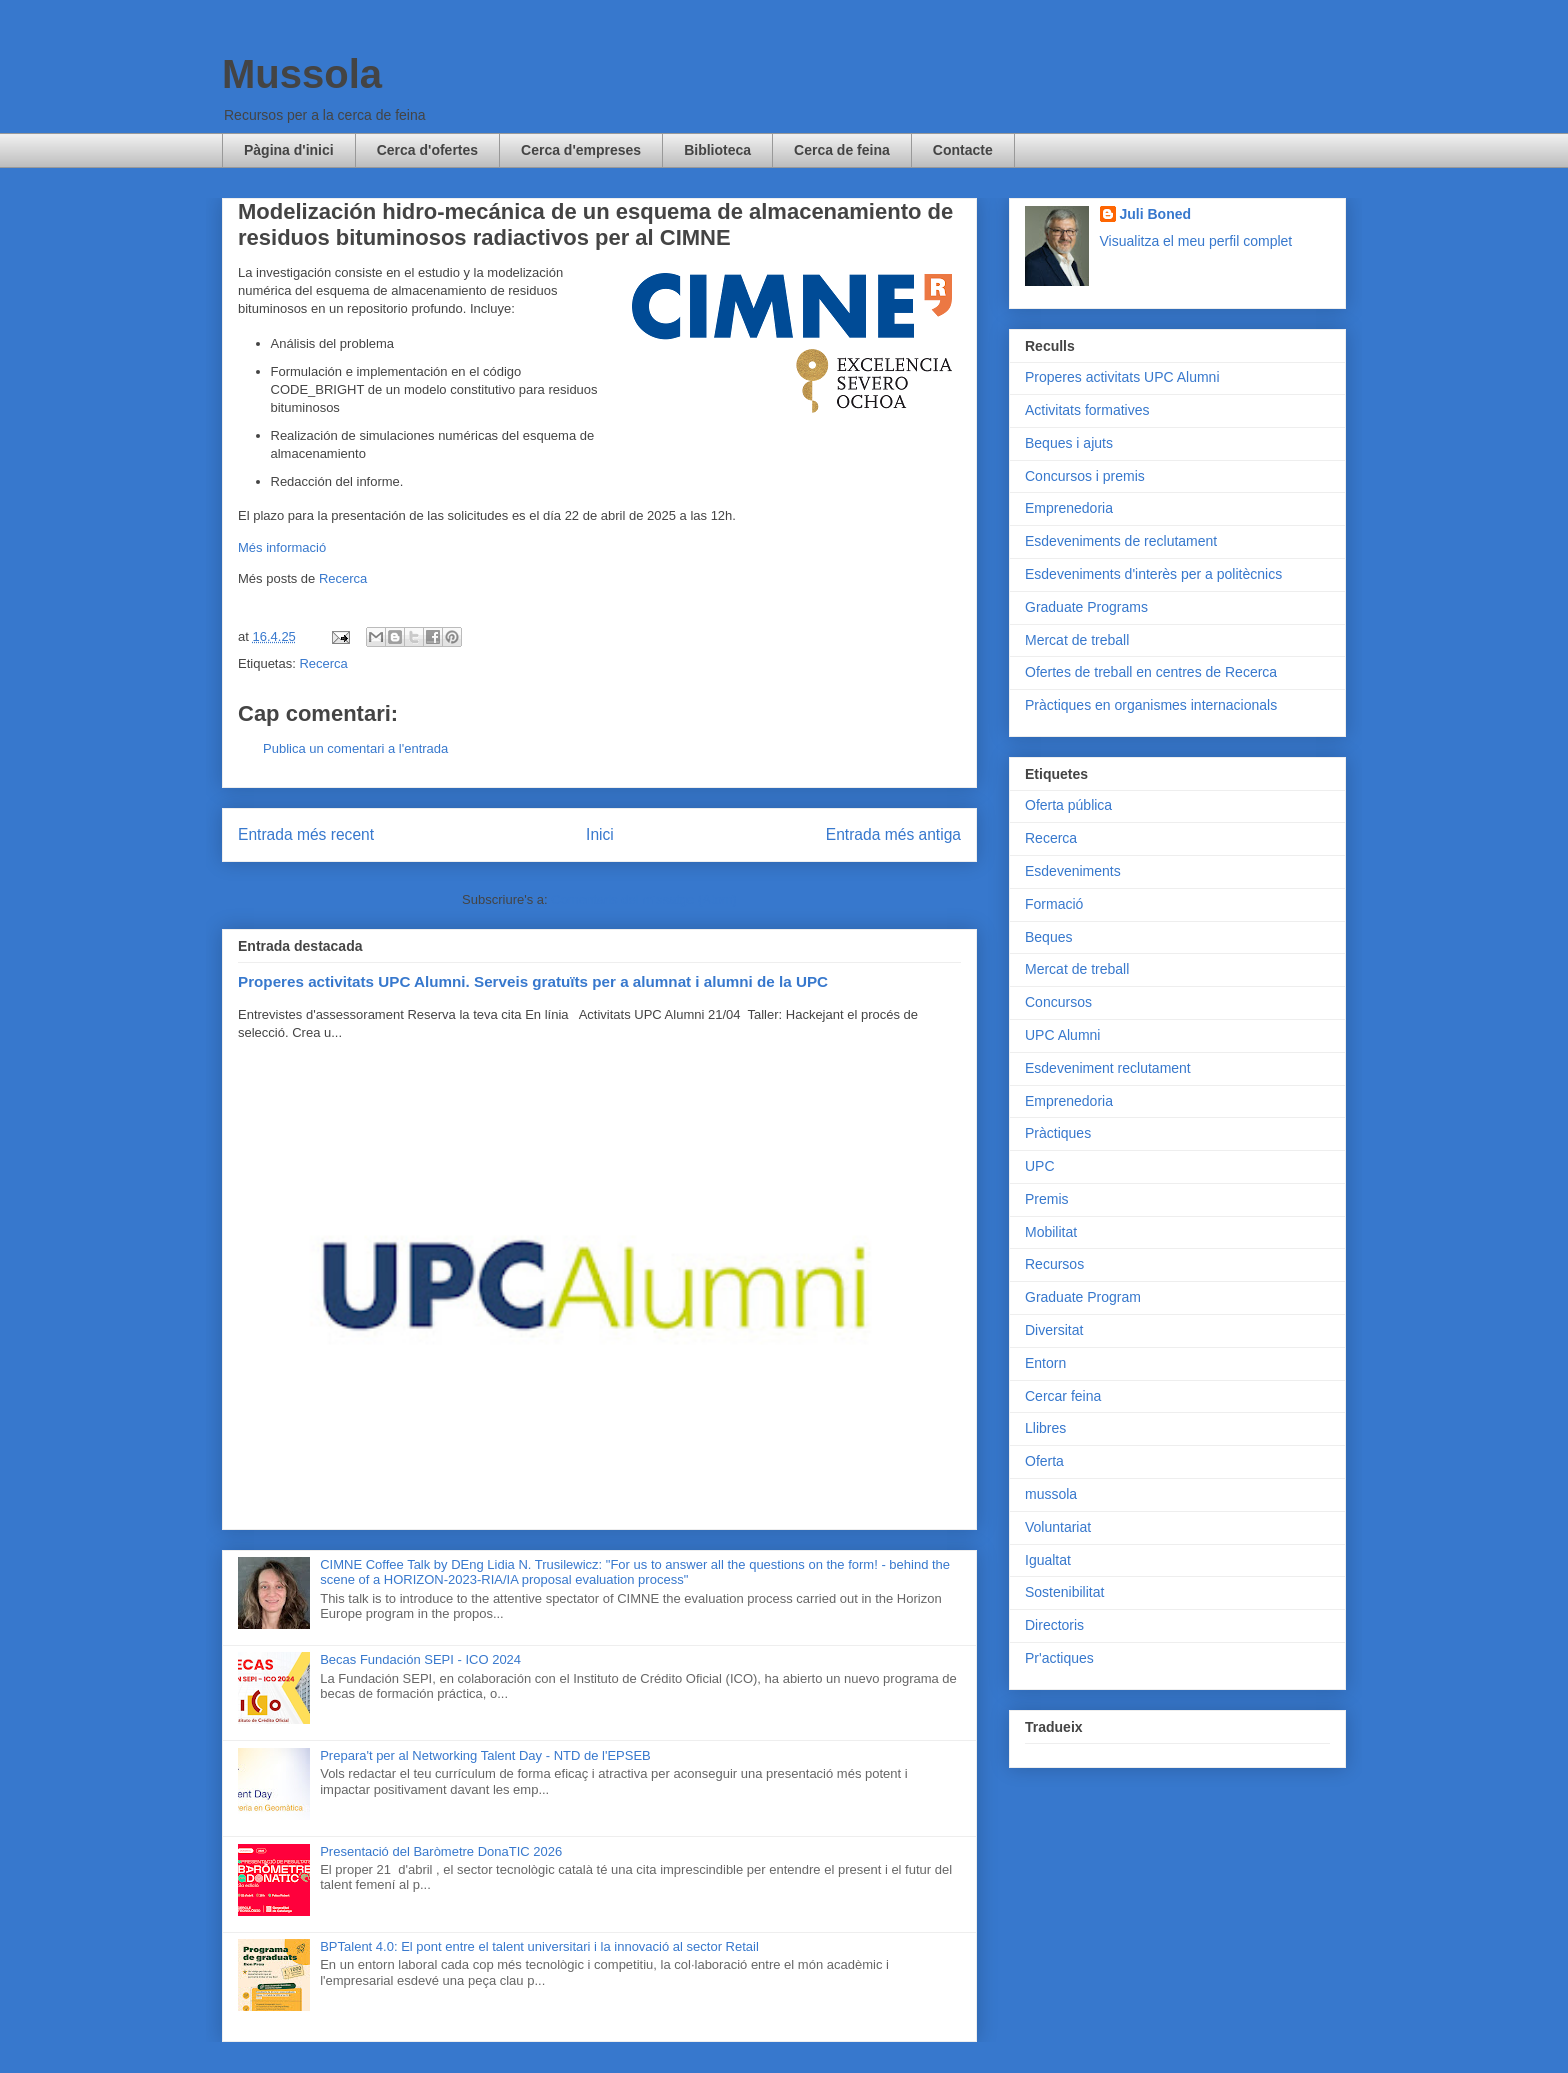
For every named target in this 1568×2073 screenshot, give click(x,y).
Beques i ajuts (1069, 443)
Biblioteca (717, 150)
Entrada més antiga (893, 834)
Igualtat (1048, 1560)
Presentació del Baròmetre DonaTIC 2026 (441, 1851)
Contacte (963, 150)
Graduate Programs (1086, 607)
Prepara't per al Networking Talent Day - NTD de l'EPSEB (485, 1755)
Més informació (282, 547)
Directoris (1054, 1625)
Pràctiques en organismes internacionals (1151, 705)
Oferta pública (1068, 805)
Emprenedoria (1069, 508)
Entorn (1045, 1363)
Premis (1047, 1199)
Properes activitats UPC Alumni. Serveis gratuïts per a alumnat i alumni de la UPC (533, 981)
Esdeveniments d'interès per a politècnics (1153, 574)
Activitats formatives (1087, 410)
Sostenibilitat (1064, 1592)
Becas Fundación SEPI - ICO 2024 (420, 1659)
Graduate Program (1083, 1297)
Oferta (1044, 1461)
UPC (1040, 1166)
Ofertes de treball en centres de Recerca (1151, 672)
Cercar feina (1063, 1396)
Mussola (302, 74)
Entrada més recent (306, 834)
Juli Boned (1156, 214)
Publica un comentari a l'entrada (355, 748)
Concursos (1058, 1002)
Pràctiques (1058, 1133)
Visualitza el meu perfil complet (1196, 241)
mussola (1051, 1494)
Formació (1054, 904)
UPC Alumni (1062, 1035)
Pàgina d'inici (289, 150)
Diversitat (1054, 1330)
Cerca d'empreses (581, 150)
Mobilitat (1051, 1232)
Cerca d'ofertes (427, 150)
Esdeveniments (1073, 871)
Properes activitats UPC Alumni (1122, 377)
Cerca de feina (842, 150)
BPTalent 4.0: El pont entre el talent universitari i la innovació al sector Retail (539, 1946)
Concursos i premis (1085, 476)
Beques (1048, 937)
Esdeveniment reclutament (1108, 1068)
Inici (600, 834)
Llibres (1045, 1428)
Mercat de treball (1077, 640)
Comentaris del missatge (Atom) (644, 899)
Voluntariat (1058, 1527)
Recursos (1054, 1264)
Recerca (343, 578)
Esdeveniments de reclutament (1121, 541)
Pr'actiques (1059, 1658)
